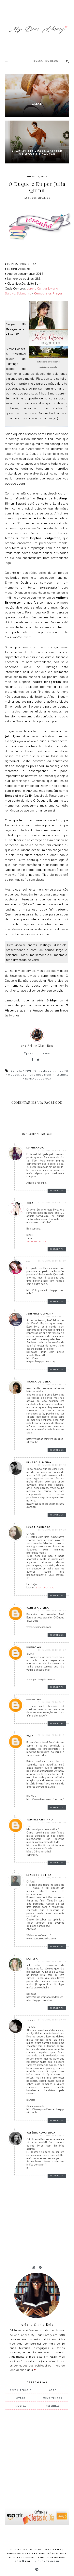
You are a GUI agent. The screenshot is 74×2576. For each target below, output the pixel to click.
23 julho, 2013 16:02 (52, 1877)
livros (64, 1071)
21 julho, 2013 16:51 (52, 1316)
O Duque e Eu (17, 1075)
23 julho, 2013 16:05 (52, 1961)
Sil (28, 1261)
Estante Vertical (44, 1587)
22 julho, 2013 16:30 (52, 1822)
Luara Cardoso (38, 1527)
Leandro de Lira (39, 1875)
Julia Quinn (47, 1071)
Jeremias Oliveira (40, 1313)
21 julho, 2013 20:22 (52, 1610)
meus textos (52, 2398)
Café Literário (21, 2390)
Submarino (24, 293)
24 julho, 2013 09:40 (52, 2019)
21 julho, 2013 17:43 (52, 1465)
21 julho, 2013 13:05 (52, 1202)
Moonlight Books (36, 1241)
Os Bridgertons (41, 1075)
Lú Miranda (35, 1147)
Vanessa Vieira (37, 1607)
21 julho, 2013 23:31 (52, 1702)
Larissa (32, 1958)
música (21, 2406)
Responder (57, 1191)
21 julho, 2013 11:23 (52, 1150)
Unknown (33, 1647)
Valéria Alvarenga (40, 2132)
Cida (30, 1203)
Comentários (37, 198)
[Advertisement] (37, 2456)
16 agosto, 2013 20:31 (51, 2135)
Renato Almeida (38, 1462)
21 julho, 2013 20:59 (52, 1650)
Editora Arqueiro (23, 1071)
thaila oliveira (38, 1381)
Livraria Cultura (36, 288)
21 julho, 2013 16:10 (52, 1261)
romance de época (38, 1079)
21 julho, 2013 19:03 (52, 1530)
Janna (31, 2020)
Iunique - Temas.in (45, 2561)
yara (30, 1735)
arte (52, 2390)
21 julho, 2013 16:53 (52, 1384)
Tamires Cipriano (39, 1819)
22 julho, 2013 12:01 (52, 1735)
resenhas (61, 1075)
